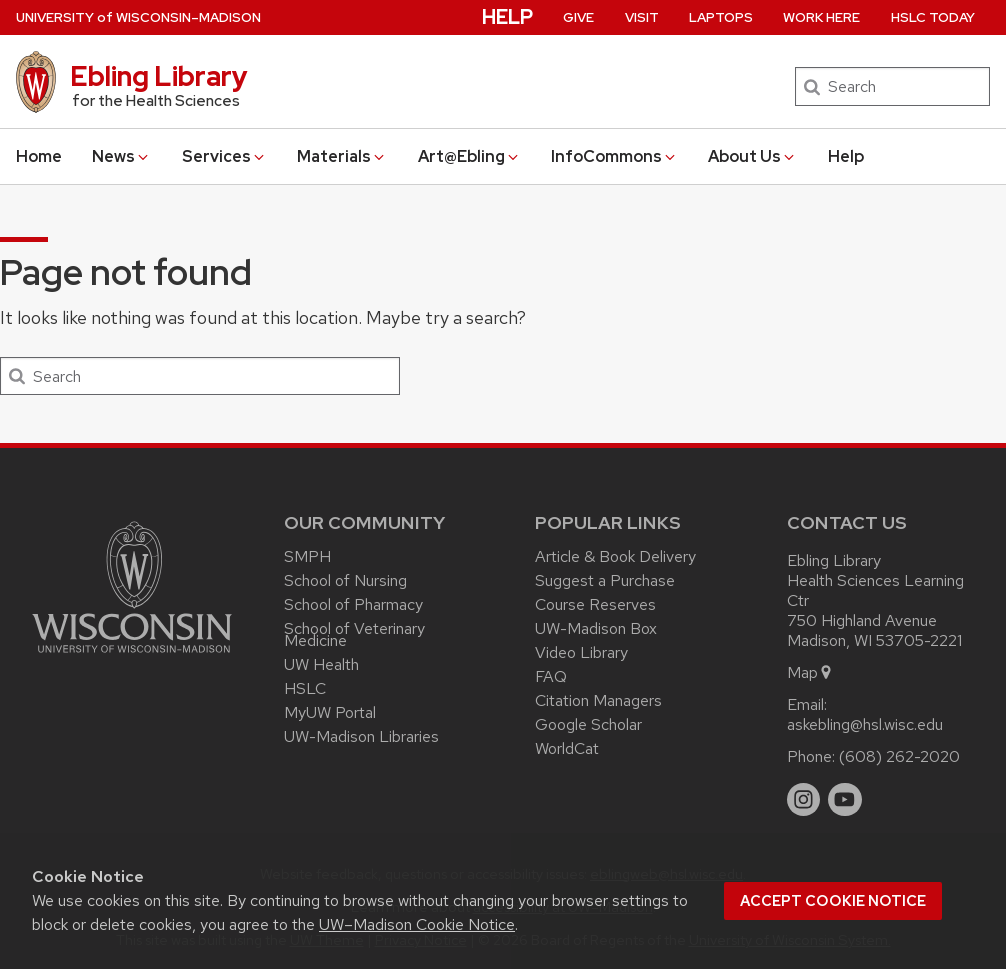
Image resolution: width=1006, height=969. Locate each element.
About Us (752, 156)
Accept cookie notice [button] (833, 901)
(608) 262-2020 (899, 756)
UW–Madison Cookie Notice (417, 924)
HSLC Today (933, 17)
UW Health (321, 664)
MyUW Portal (330, 712)
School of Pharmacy (353, 604)
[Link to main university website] (132, 656)
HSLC (305, 688)
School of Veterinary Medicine (354, 635)
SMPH (307, 556)
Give (578, 17)
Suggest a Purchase (605, 580)
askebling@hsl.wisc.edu (865, 724)
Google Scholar (588, 724)
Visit (642, 17)
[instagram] (804, 800)
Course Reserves (595, 604)
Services (224, 156)
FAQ (551, 676)
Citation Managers (598, 700)
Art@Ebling (469, 156)
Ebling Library (159, 76)
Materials (342, 156)
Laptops (721, 17)
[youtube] (845, 800)
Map (810, 672)
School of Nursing (345, 580)
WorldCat (567, 748)
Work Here (821, 17)
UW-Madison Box (596, 628)
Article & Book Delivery (615, 556)
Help (846, 156)
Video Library (581, 652)
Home (39, 156)
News (121, 156)
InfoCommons (614, 156)
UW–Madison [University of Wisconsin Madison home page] (138, 17)
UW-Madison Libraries (361, 736)
